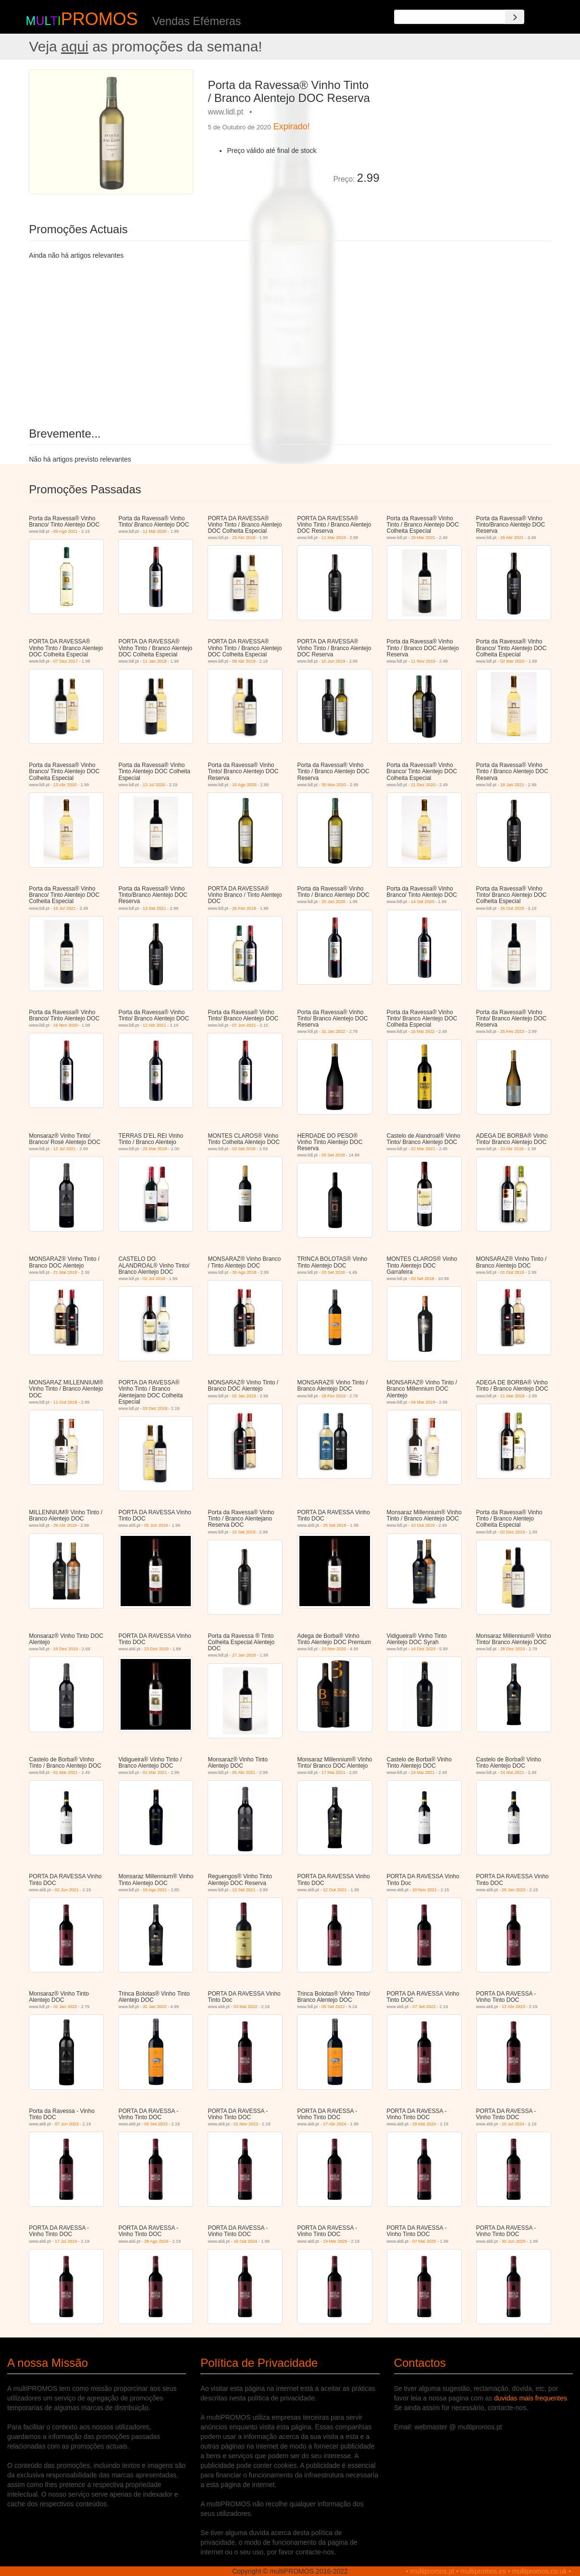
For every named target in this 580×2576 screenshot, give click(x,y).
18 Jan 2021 (512, 784)
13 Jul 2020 (154, 784)
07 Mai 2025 (424, 2241)
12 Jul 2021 (64, 1148)
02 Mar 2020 (512, 661)
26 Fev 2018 (244, 908)
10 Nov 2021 (424, 1889)
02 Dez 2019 (512, 1532)
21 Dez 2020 (423, 784)
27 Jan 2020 (244, 1655)
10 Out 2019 (423, 1525)
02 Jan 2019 (244, 1396)
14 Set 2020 (422, 901)
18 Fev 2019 (333, 1396)
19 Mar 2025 (335, 2241)
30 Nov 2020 (333, 784)
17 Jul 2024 (66, 2241)
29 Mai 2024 (424, 2124)
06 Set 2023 (156, 2124)
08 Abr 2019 (244, 661)
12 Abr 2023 (513, 2006)
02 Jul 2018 (154, 1278)
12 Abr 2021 (154, 1025)
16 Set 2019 (244, 1532)
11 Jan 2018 (155, 661)
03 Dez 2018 (155, 1408)
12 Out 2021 (335, 1889)
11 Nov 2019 (423, 661)
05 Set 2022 (333, 2006)
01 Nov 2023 (246, 2124)
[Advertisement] (469, 136)
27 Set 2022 (424, 2006)
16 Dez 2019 (65, 1648)
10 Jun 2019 (333, 661)
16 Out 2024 (246, 2241)
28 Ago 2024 (156, 2241)
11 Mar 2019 (333, 537)
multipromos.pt (432, 2571)
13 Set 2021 (154, 908)
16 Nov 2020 (65, 1025)
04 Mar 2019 (423, 1402)
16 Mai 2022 (423, 1031)
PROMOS (99, 19)
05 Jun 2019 (156, 1525)
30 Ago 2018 (244, 1272)
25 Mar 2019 (155, 1148)
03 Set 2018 (244, 1148)
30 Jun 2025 (514, 2241)
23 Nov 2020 (333, 1648)
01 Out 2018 (512, 1272)
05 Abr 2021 (244, 1772)
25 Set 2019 (334, 1525)
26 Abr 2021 (512, 537)
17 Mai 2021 (333, 1772)
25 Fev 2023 (512, 1031)
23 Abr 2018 (244, 537)
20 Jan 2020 (333, 901)
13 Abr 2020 (65, 784)
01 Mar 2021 (65, 1772)
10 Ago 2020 (244, 784)
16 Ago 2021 (155, 1889)
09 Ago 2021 (65, 531)
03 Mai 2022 (246, 2006)
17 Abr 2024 (334, 2124)
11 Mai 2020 (155, 531)
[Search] (514, 17)
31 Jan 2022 (333, 1031)
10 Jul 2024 (513, 2124)
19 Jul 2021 (64, 908)
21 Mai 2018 (65, 1272)
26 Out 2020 (512, 908)
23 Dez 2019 (156, 1648)
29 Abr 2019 (65, 1525)
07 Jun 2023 (67, 2124)
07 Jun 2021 (244, 1025)
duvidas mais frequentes (530, 2398)
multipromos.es (483, 2571)
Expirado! (291, 126)
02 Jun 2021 (67, 1889)
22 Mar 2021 (423, 1148)
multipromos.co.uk (539, 2571)
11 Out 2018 (65, 1402)
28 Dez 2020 (512, 1648)
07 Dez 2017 (65, 661)
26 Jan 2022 (514, 1889)
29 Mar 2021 (423, 537)
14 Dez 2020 (423, 1648)
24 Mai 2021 (423, 1772)
